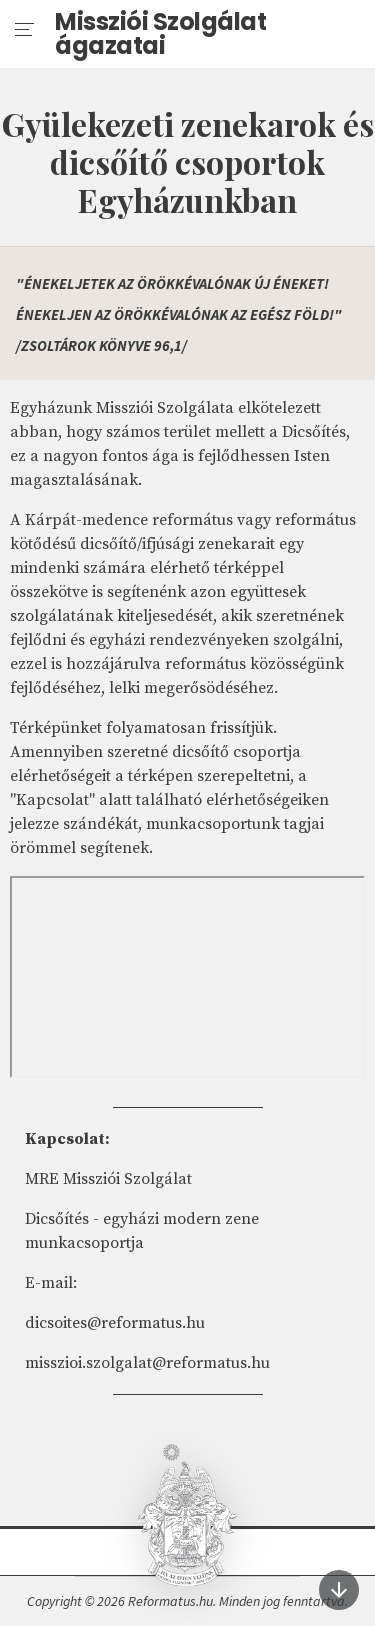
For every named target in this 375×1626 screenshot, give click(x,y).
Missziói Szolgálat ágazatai (160, 34)
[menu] (25, 30)
